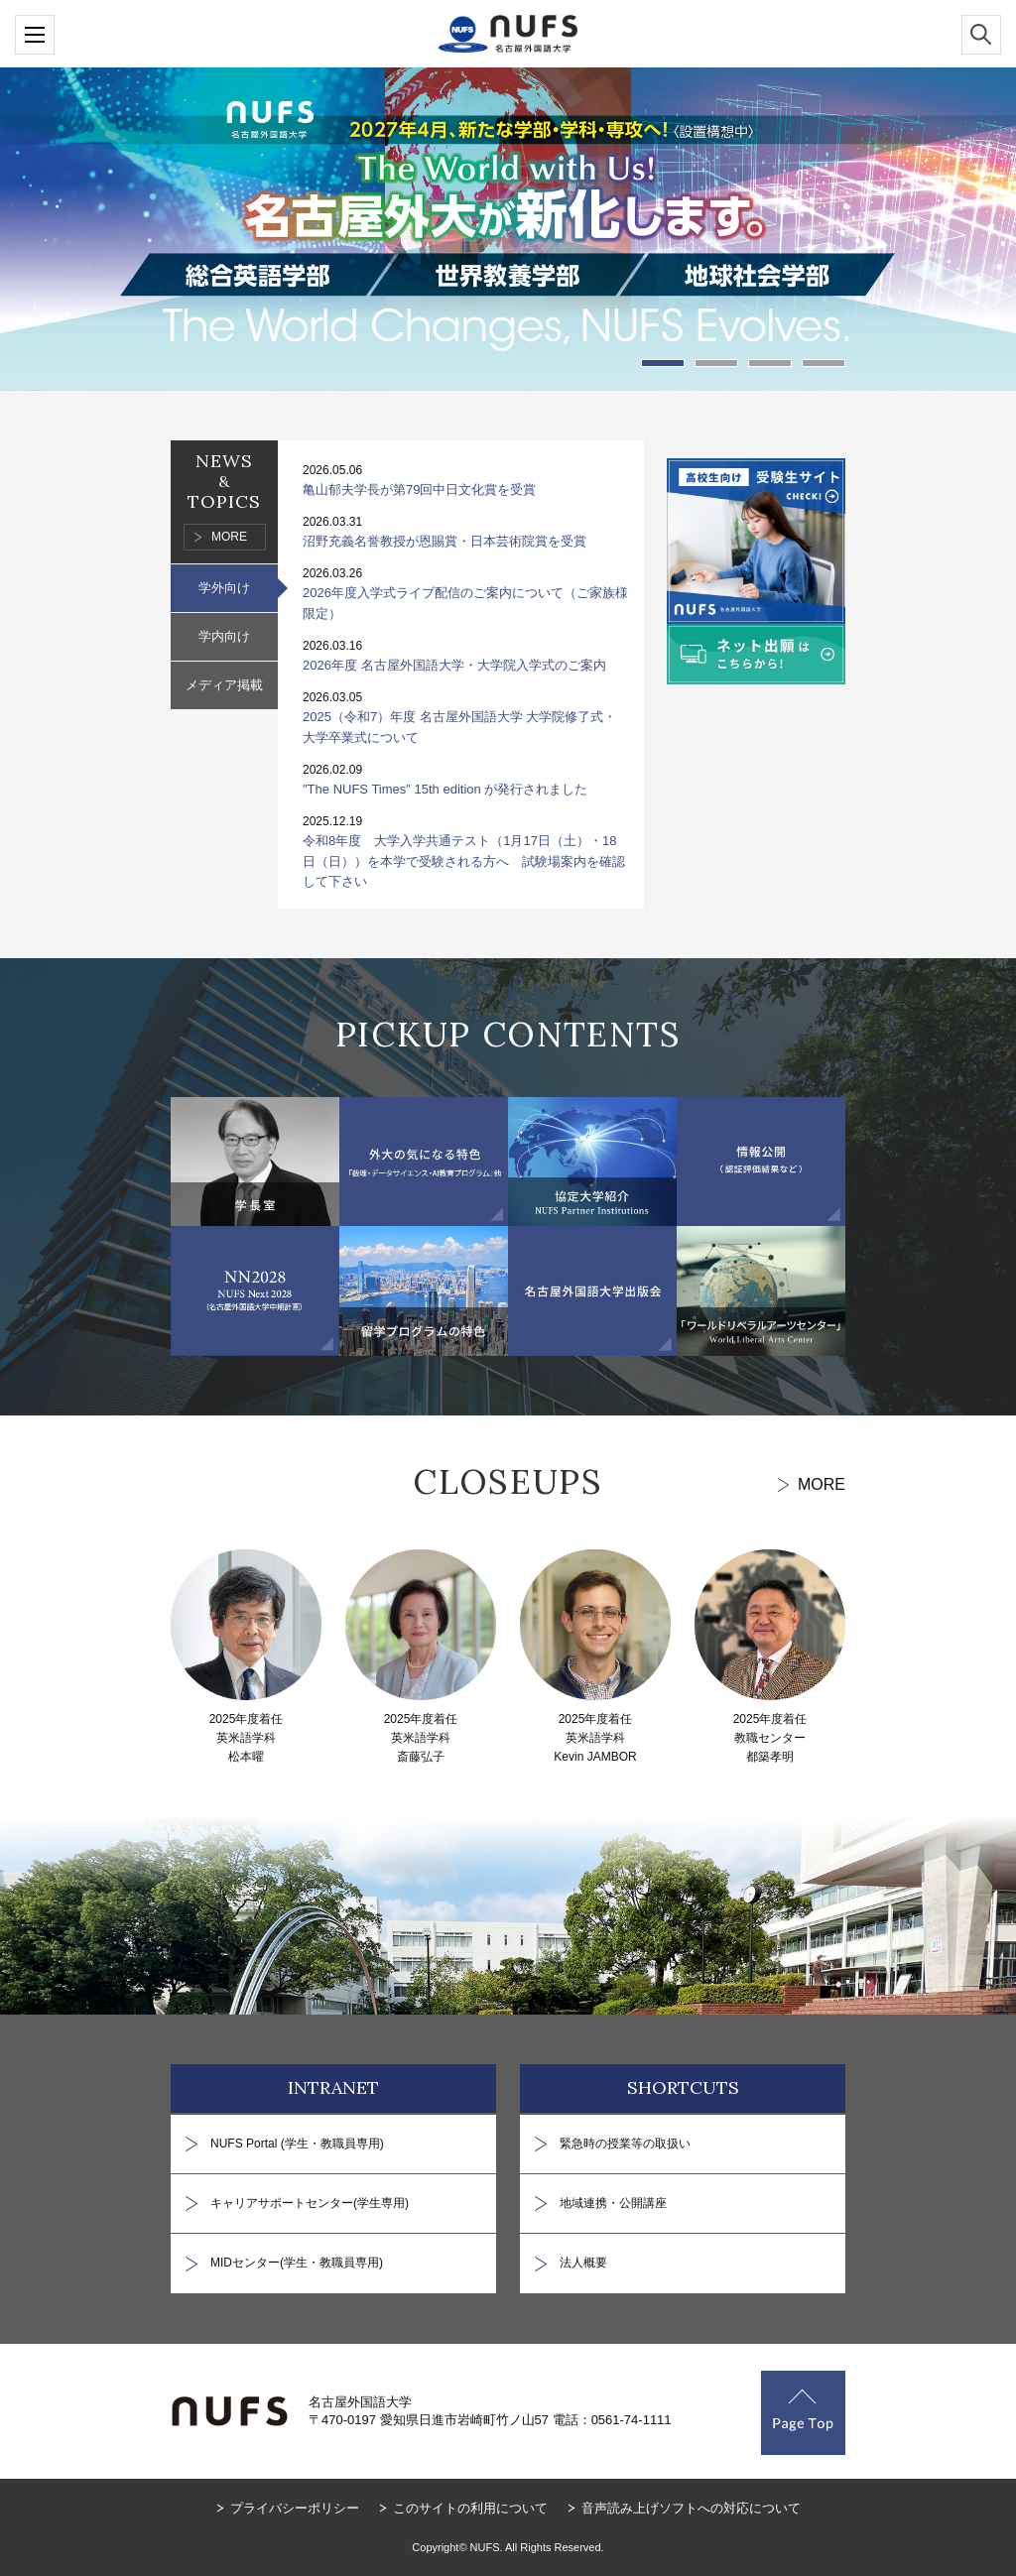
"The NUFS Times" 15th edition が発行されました (445, 789)
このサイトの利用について (470, 2508)
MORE (229, 537)
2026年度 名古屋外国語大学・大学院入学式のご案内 (454, 665)
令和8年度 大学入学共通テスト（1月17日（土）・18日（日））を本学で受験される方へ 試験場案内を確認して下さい (464, 861)
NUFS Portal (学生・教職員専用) (297, 2143)
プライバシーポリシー (294, 2508)
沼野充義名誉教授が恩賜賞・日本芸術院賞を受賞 (444, 541)
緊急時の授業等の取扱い (625, 2143)
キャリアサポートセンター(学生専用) (309, 2203)
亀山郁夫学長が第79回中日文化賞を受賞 (419, 489)
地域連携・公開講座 (613, 2203)
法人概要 (583, 2262)
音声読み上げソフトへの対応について (691, 2508)
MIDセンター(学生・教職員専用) (296, 2262)
